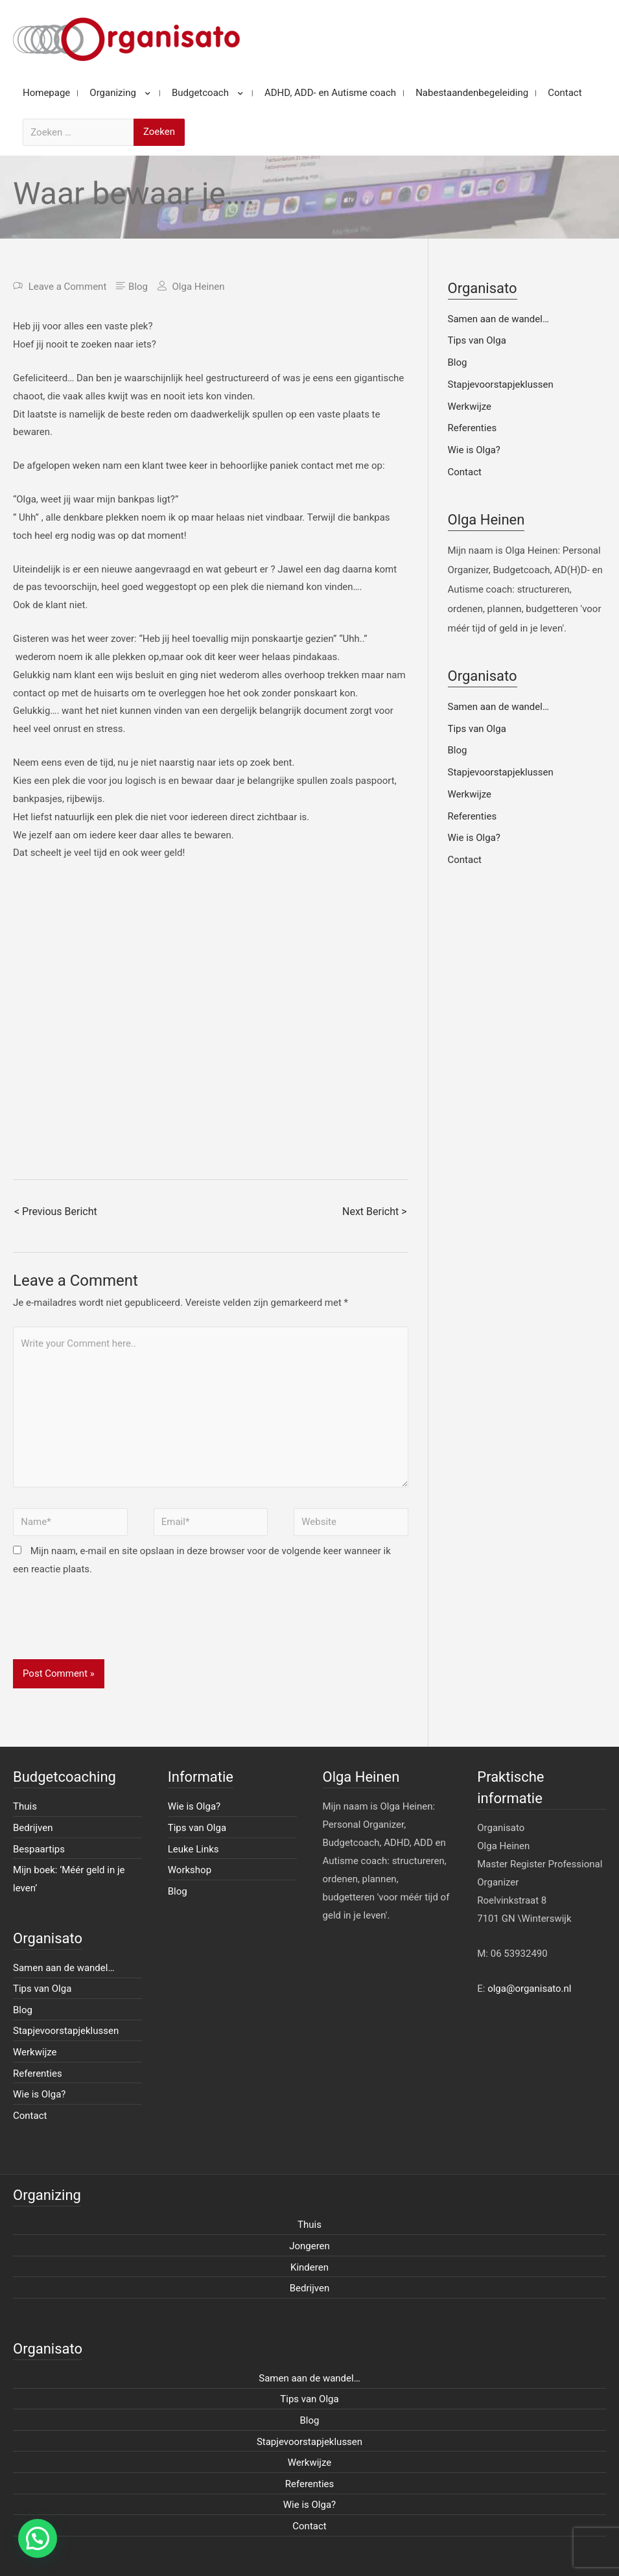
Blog (138, 286)
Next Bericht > (374, 1211)
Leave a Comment (68, 286)
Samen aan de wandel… (498, 319)
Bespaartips (39, 1849)
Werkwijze (470, 406)
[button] (37, 2538)
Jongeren (309, 2246)
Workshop (189, 1870)
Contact (465, 472)
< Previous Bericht (55, 1211)
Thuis (25, 1806)
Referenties (472, 428)
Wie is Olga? (474, 450)
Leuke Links (193, 1849)
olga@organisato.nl (529, 1988)
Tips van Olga (477, 340)
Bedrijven (33, 1828)
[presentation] (111, 1627)
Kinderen (309, 2267)
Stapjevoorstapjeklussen (501, 384)
